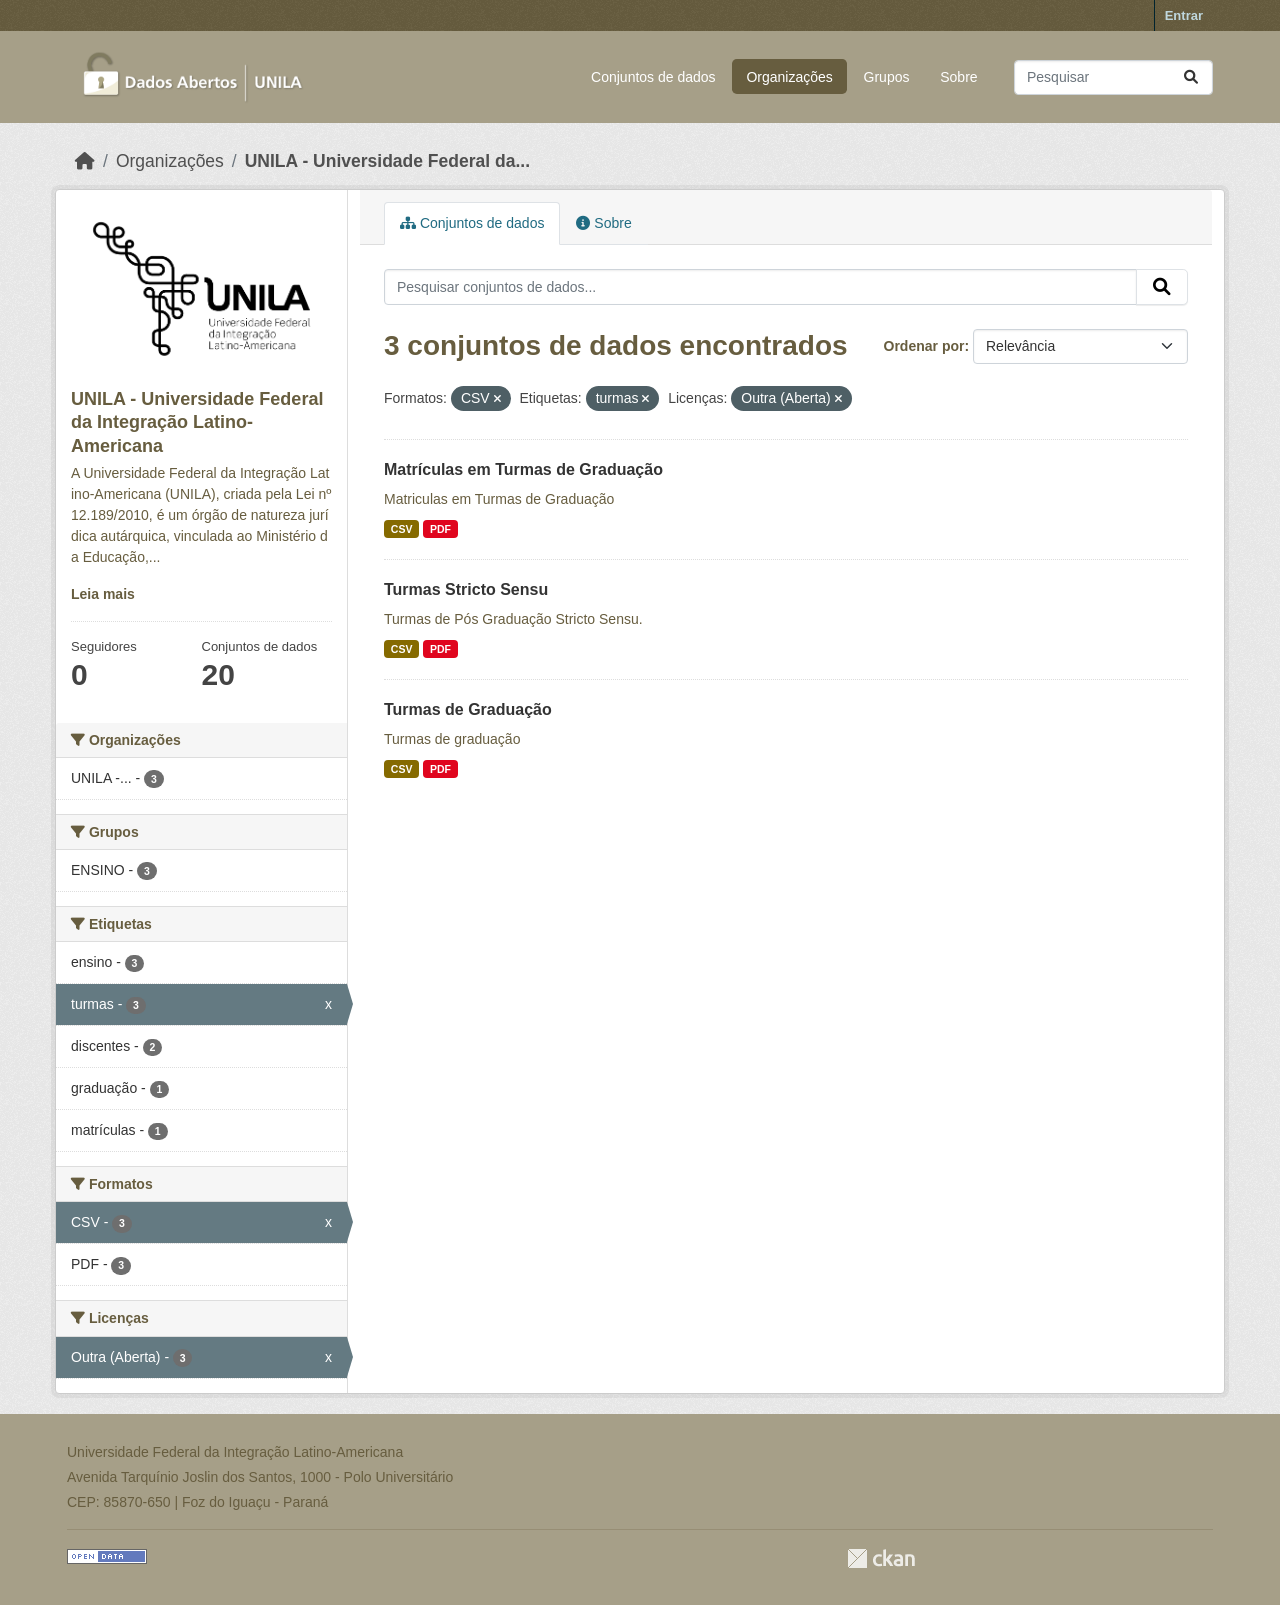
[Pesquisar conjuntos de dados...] (1113, 77)
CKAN (881, 1558)
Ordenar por (924, 346)
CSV (402, 529)
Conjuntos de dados (653, 77)
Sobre (958, 77)
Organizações (789, 77)
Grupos (887, 77)
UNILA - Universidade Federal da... (387, 161)
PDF (440, 529)
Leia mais (103, 594)
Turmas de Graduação (468, 709)
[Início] (85, 161)
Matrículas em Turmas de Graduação (523, 469)
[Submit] (1191, 77)
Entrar (1184, 15)
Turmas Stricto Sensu (466, 589)
